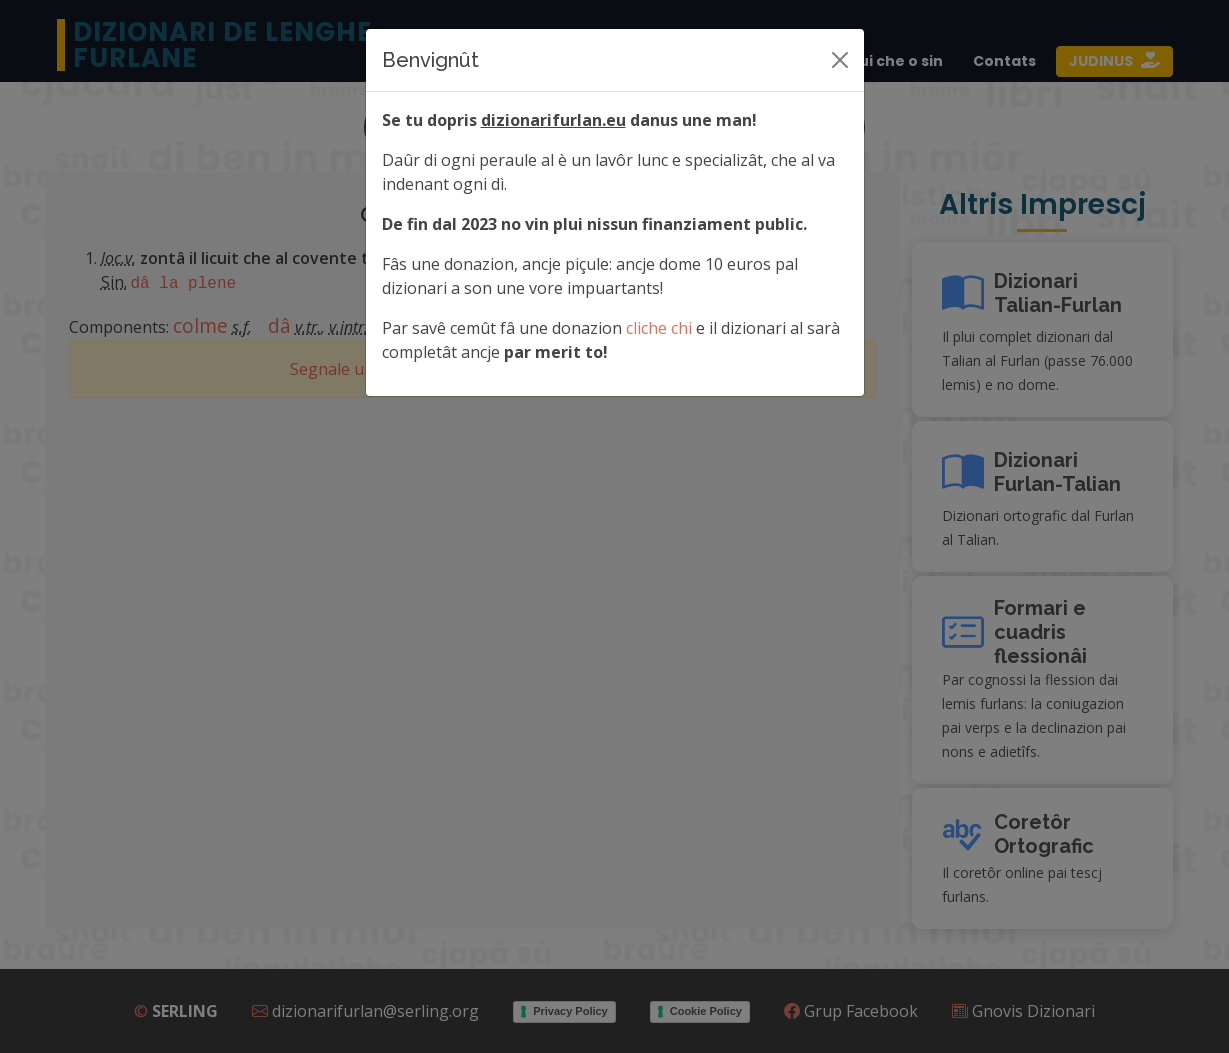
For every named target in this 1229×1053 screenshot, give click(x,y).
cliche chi (659, 328)
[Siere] (840, 60)
